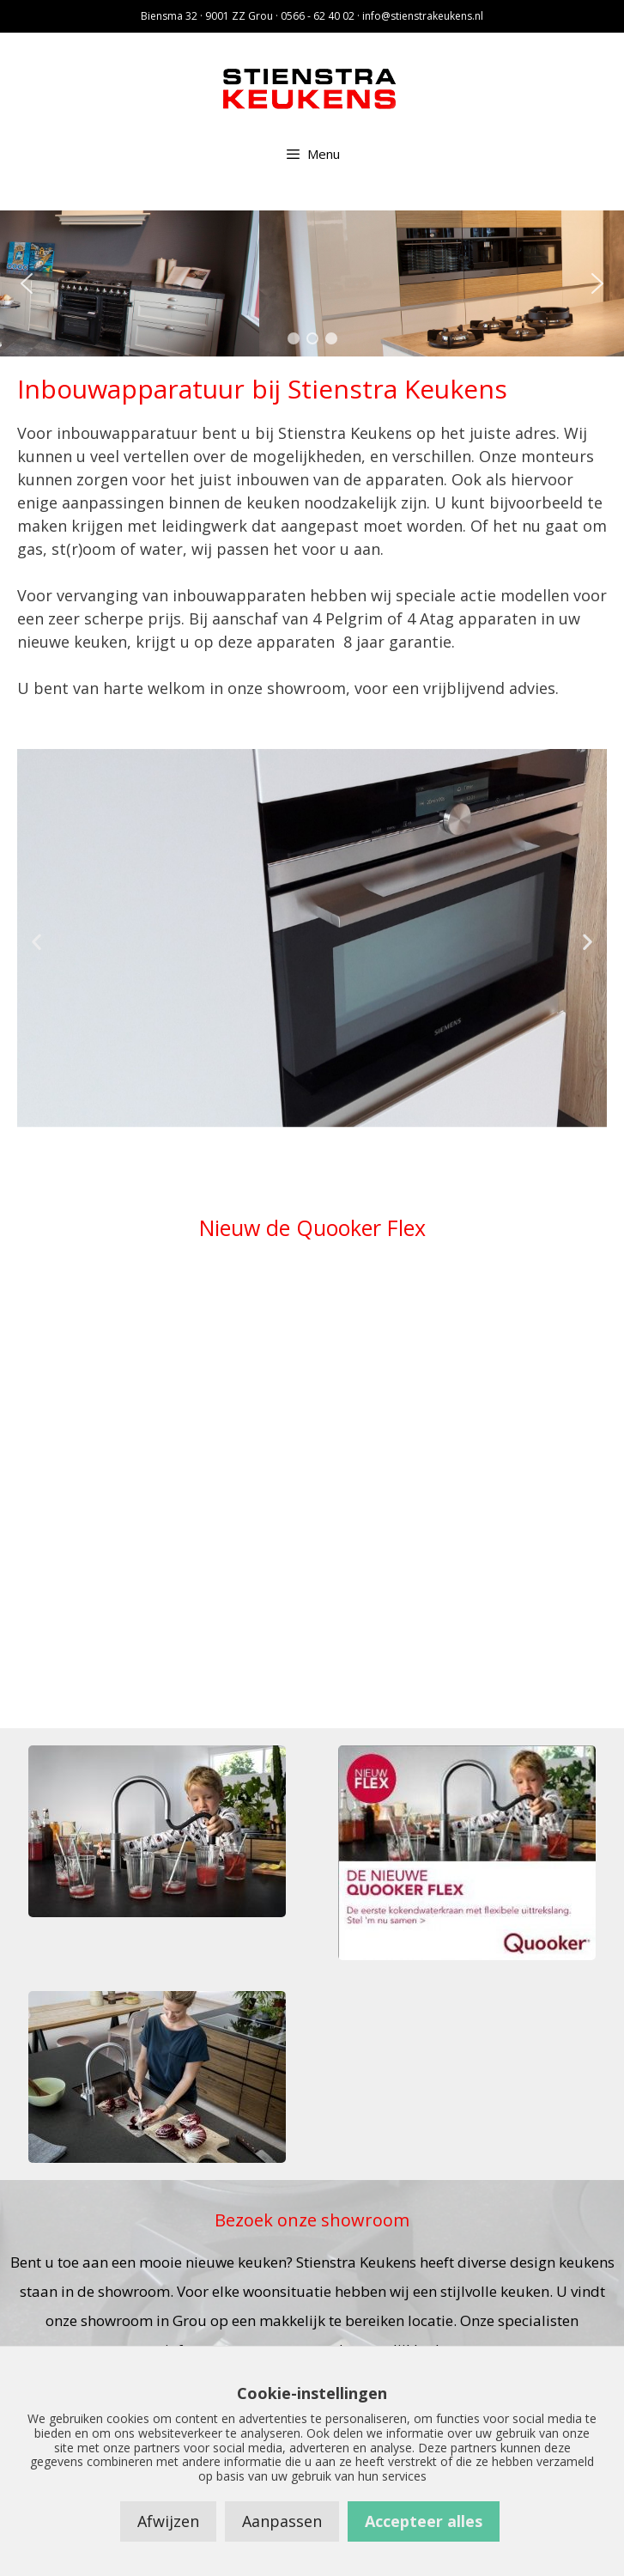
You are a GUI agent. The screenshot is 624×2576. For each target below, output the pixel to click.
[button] (26, 283)
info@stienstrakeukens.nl (422, 16)
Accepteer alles (423, 2521)
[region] (312, 283)
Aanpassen (282, 2521)
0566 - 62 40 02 (317, 16)
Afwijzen (168, 2521)
